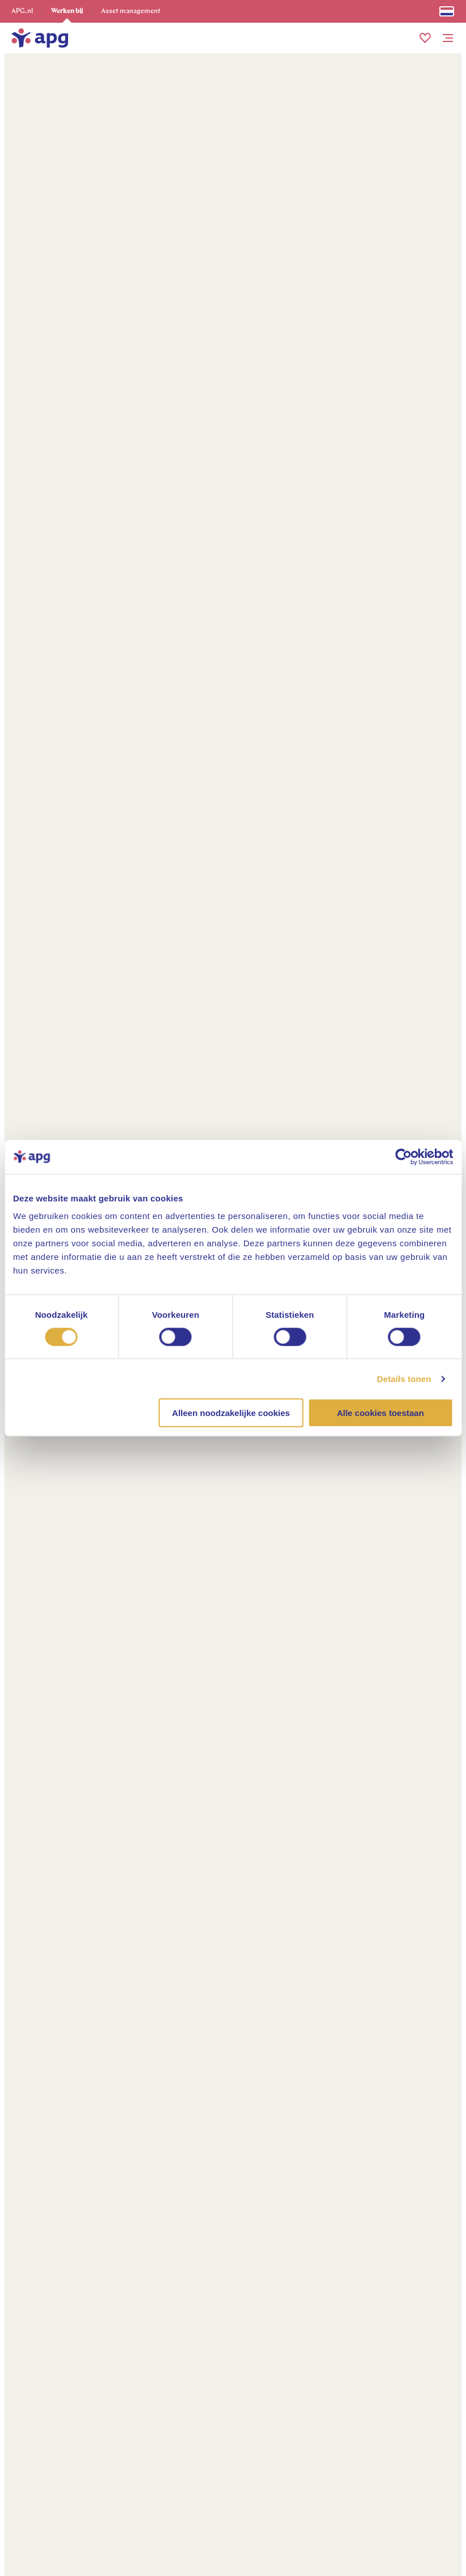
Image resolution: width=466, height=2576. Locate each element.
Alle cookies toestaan (380, 1413)
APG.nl (22, 11)
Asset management (131, 11)
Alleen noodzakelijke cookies (231, 1413)
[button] (425, 38)
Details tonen (404, 1378)
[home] (39, 38)
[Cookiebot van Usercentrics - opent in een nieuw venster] (403, 1156)
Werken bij (67, 11)
